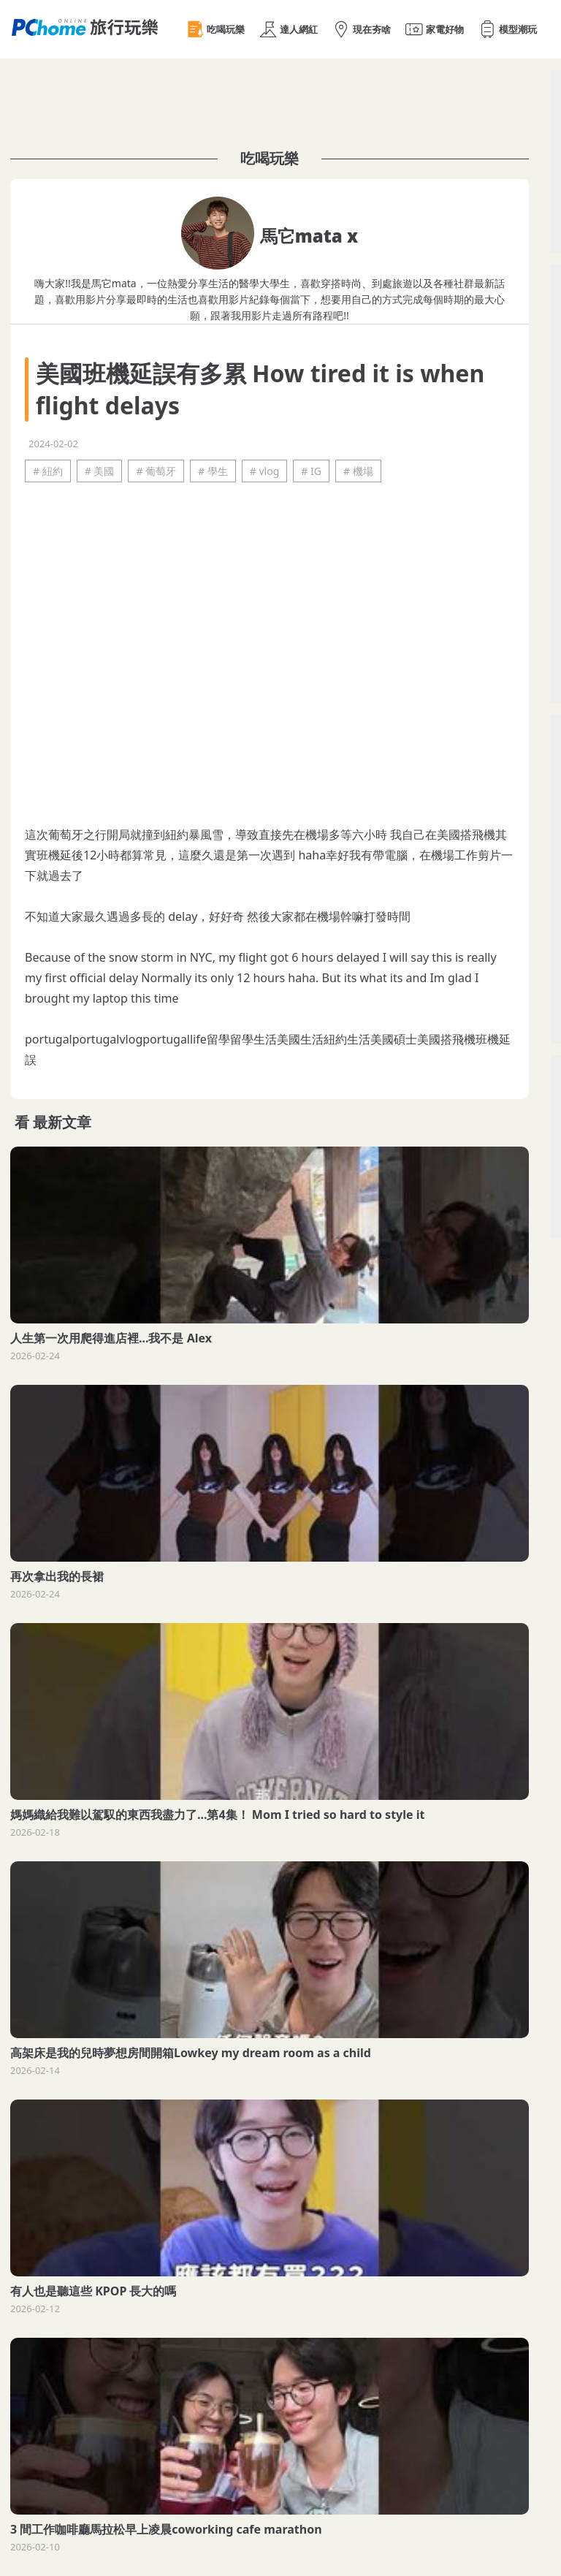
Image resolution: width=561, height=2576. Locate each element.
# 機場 (358, 471)
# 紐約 (48, 471)
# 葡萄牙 (156, 471)
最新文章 (62, 1122)
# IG (311, 471)
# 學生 (213, 471)
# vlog (265, 471)
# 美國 (100, 471)
